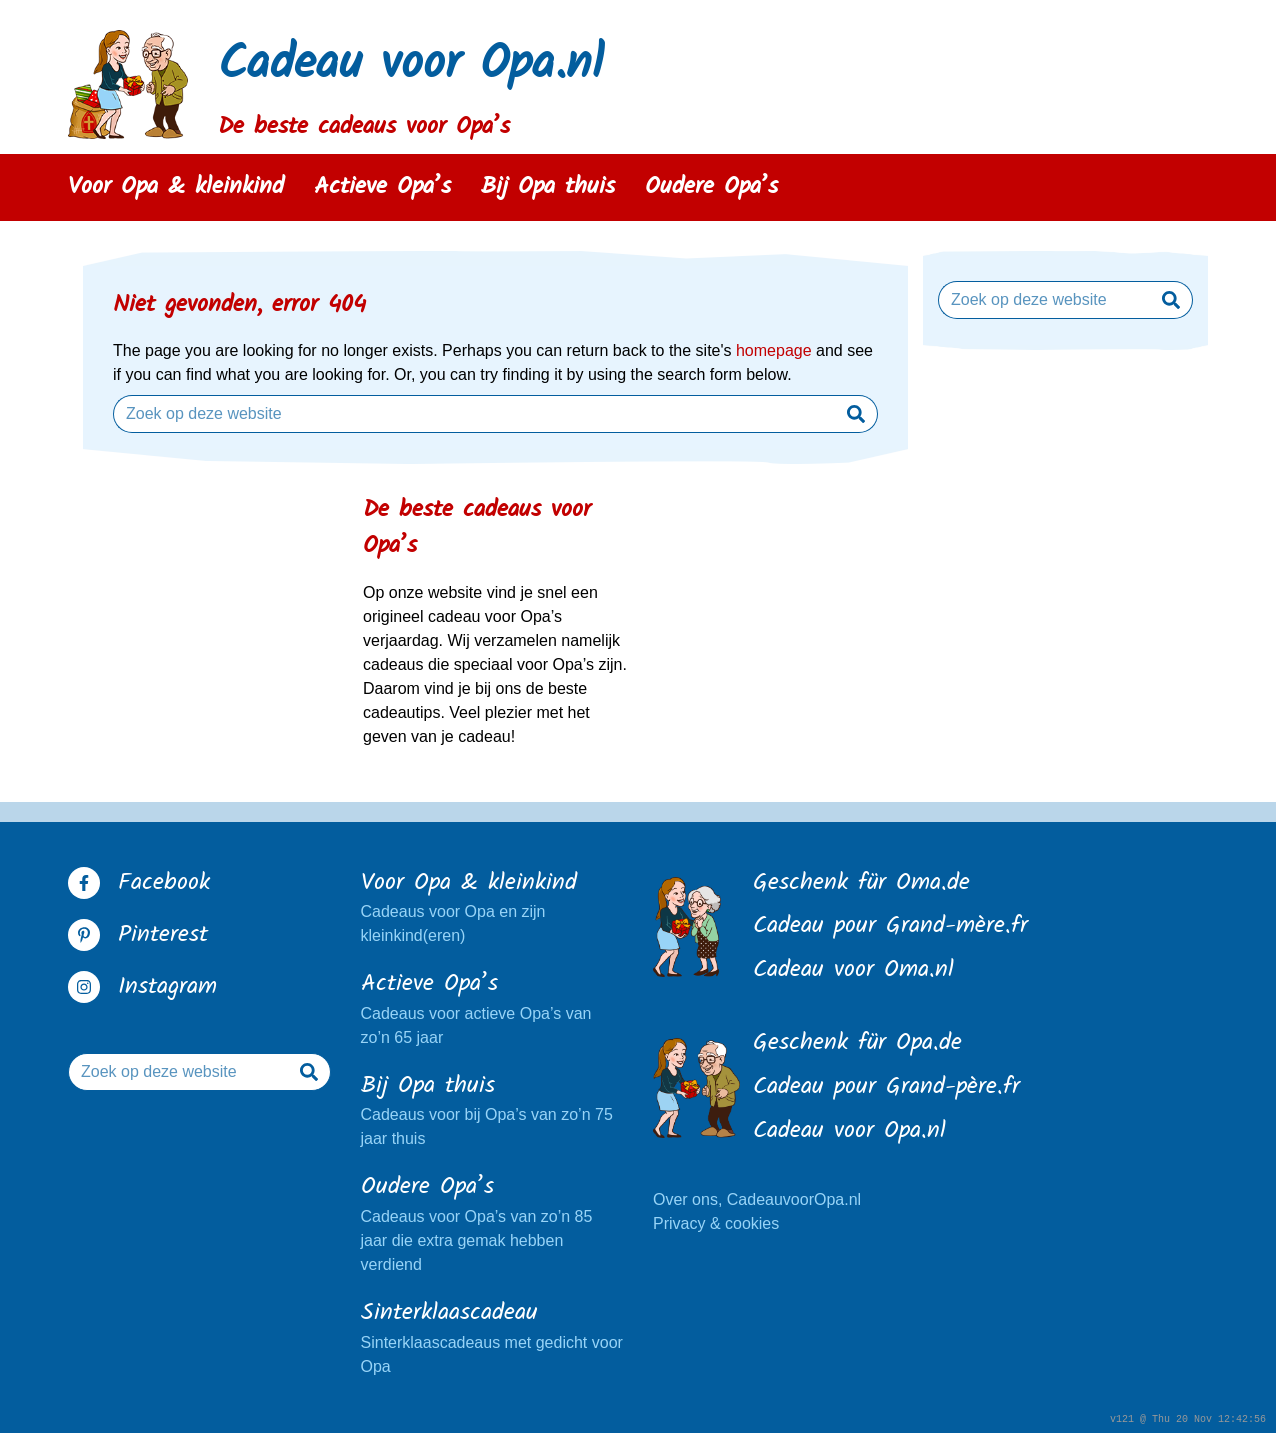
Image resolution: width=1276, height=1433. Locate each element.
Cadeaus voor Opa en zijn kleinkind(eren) (492, 906)
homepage (774, 350)
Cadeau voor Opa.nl (411, 65)
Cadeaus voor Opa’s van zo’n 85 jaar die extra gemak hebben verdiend (492, 1222)
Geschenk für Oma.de (861, 884)
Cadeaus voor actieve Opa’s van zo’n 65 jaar (492, 1007)
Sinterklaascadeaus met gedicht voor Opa (492, 1336)
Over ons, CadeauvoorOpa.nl (757, 1199)
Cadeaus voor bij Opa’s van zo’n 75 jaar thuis (492, 1109)
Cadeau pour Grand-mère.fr (890, 927)
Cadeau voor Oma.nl (853, 971)
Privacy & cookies (716, 1223)
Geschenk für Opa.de (857, 1044)
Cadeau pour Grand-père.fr (886, 1088)
